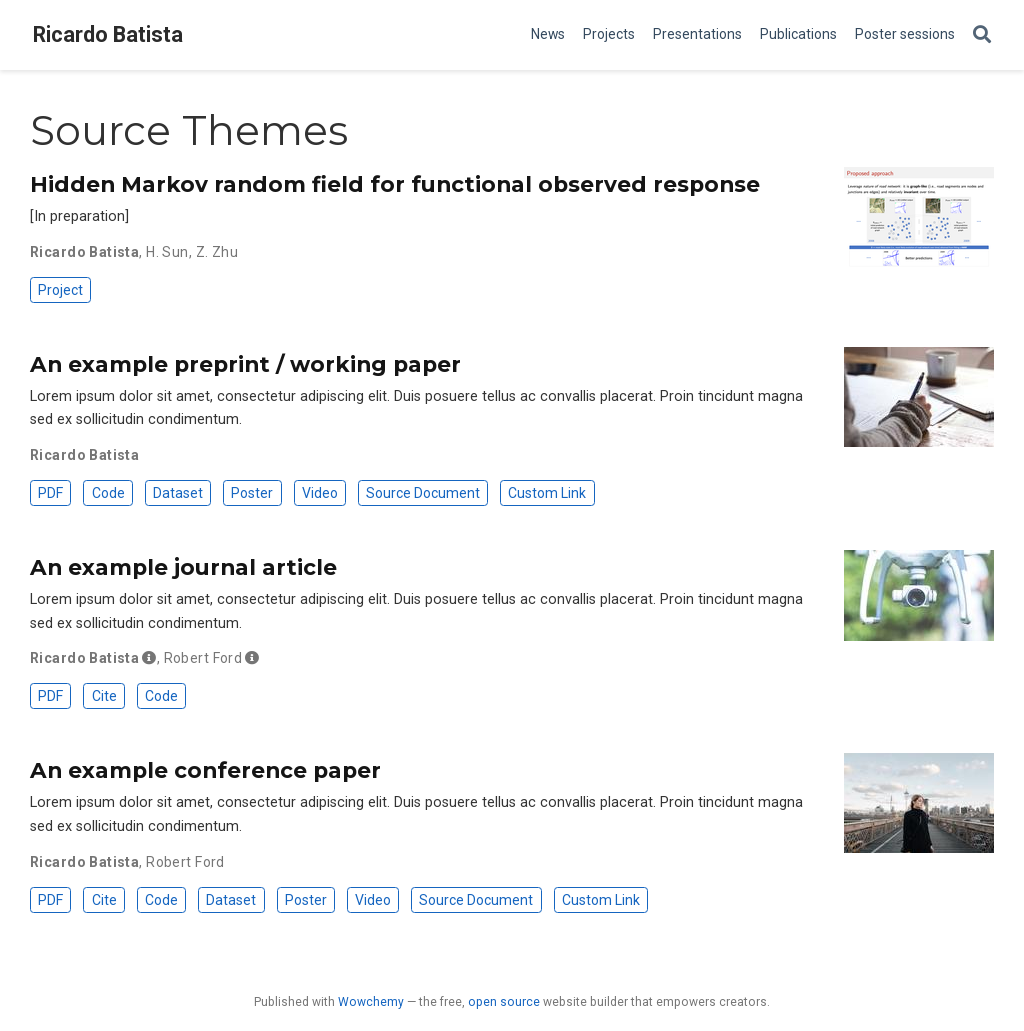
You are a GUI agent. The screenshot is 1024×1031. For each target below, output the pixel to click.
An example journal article (183, 567)
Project (60, 290)
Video (320, 493)
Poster (252, 493)
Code (108, 493)
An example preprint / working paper (245, 364)
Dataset (178, 493)
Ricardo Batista (108, 34)
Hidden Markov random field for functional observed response (395, 184)
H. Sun (167, 252)
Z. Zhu (217, 252)
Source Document (423, 493)
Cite (104, 696)
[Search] (982, 35)
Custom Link (547, 493)
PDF (50, 493)
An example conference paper (205, 770)
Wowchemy (371, 1002)
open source (504, 1002)
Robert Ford (203, 658)
